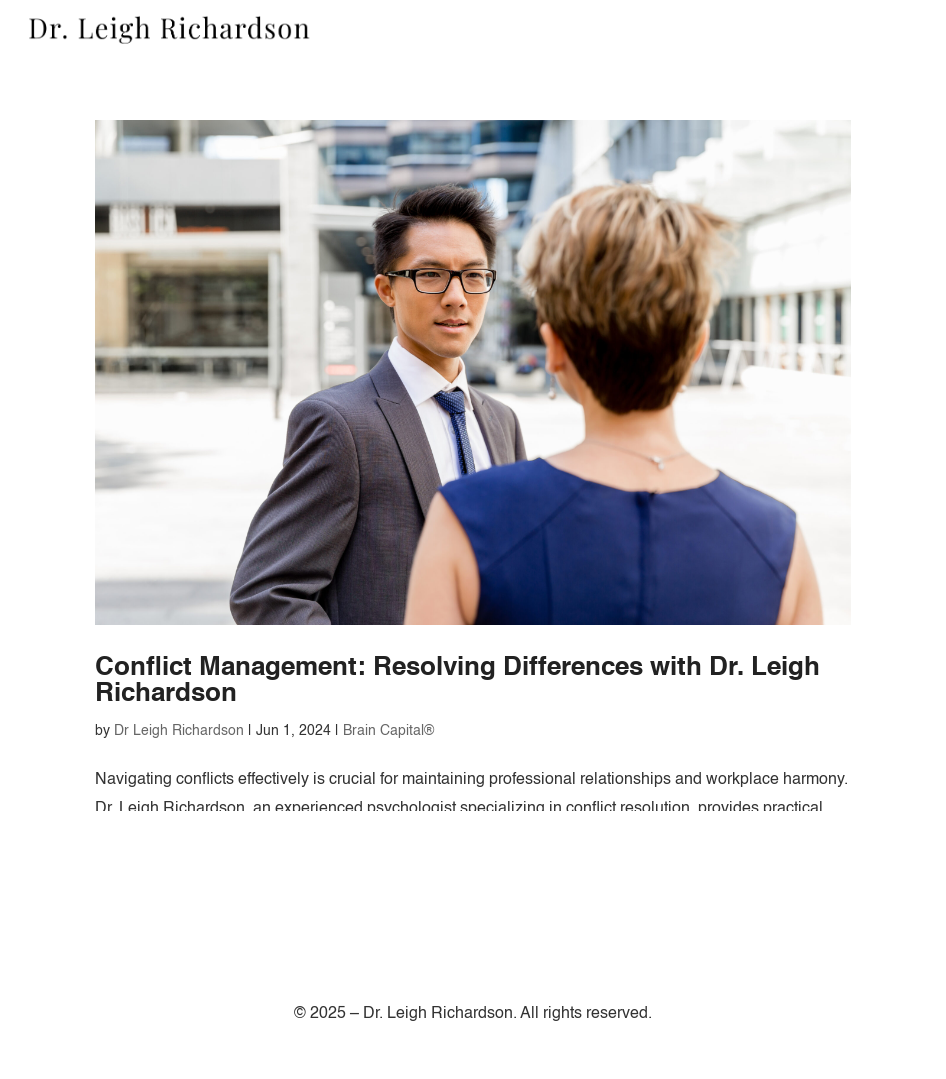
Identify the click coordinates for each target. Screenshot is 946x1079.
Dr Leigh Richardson (179, 731)
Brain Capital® (388, 731)
